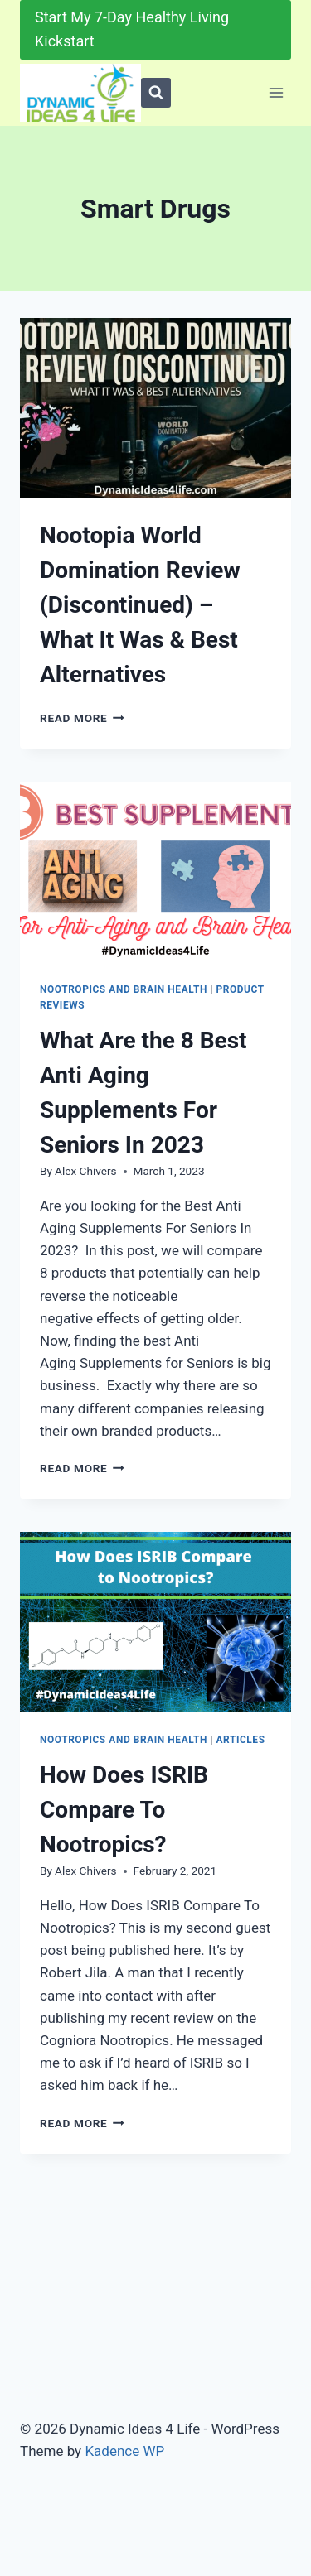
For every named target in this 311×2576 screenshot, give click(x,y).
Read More (82, 718)
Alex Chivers (85, 1170)
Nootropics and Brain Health (123, 989)
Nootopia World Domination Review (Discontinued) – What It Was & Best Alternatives (140, 605)
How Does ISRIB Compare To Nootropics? (124, 1809)
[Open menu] (275, 92)
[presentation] (155, 408)
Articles (240, 1739)
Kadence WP (124, 2451)
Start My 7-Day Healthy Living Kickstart (132, 29)
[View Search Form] (156, 93)
